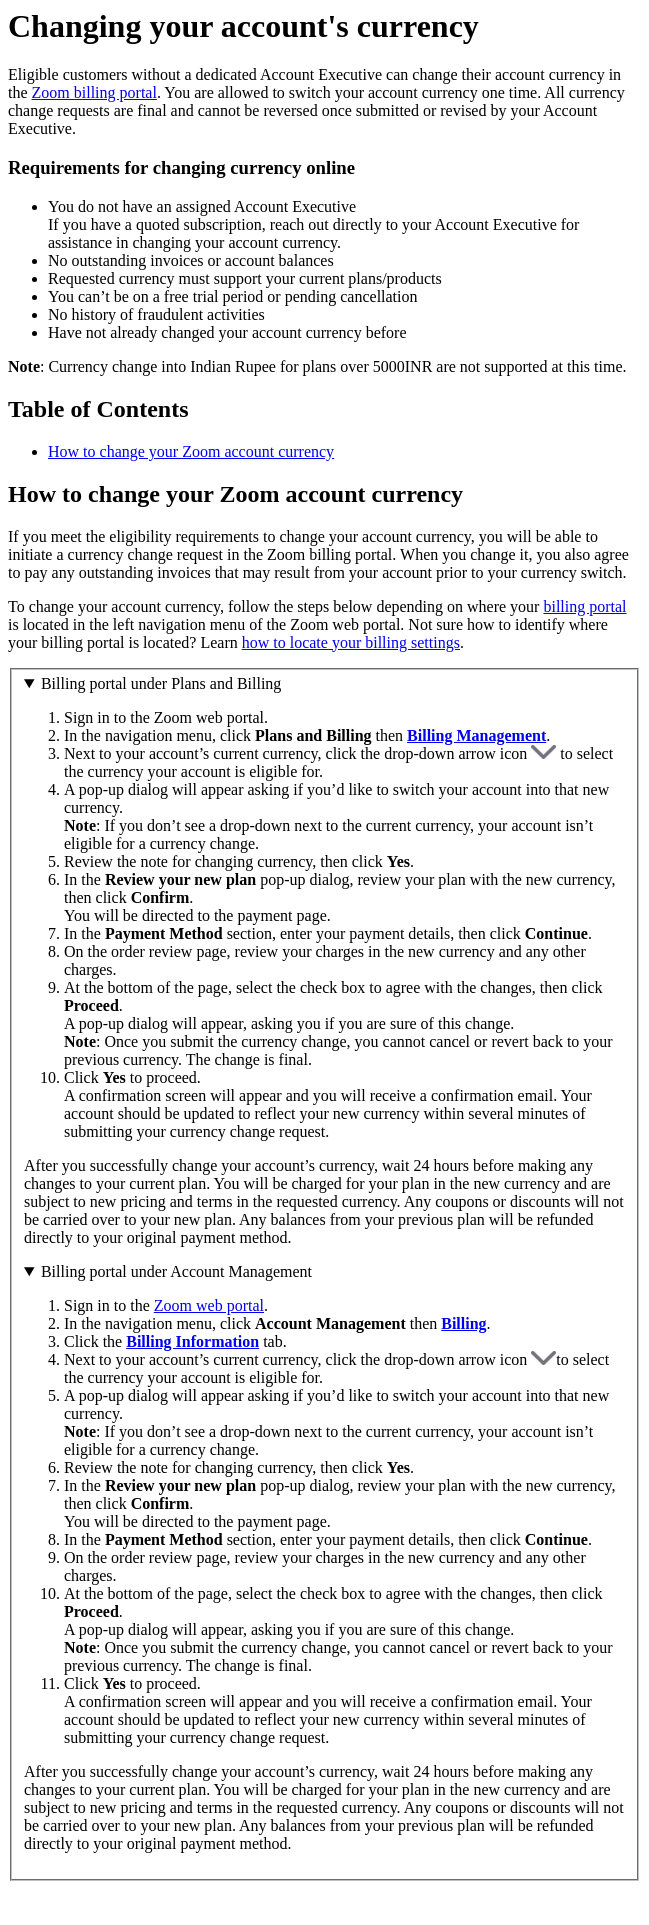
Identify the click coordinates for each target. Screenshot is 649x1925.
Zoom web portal (209, 1305)
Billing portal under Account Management (176, 1271)
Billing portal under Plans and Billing (161, 683)
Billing (463, 1323)
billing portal (584, 606)
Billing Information (192, 1341)
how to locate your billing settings (351, 642)
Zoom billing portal (94, 92)
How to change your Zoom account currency (191, 451)
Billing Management (476, 735)
